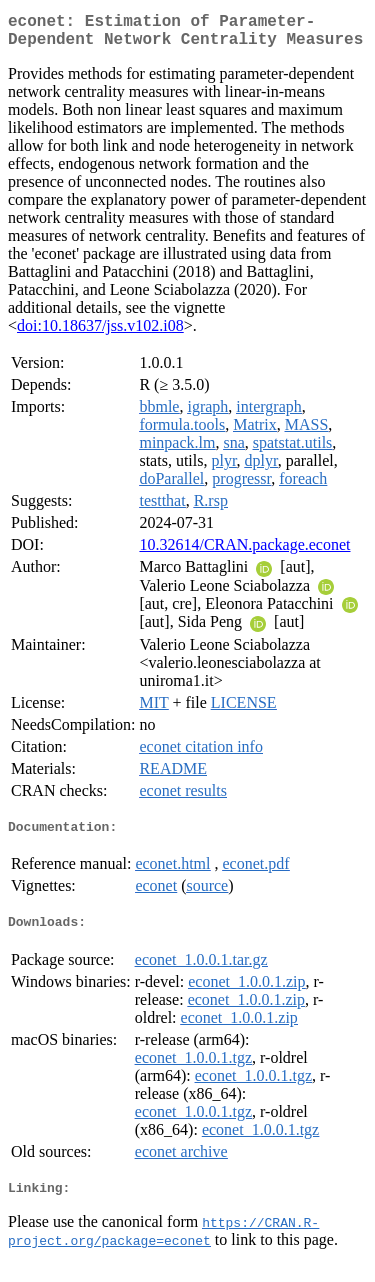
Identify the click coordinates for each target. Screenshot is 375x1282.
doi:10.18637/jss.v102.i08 (100, 333)
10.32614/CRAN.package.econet (244, 552)
